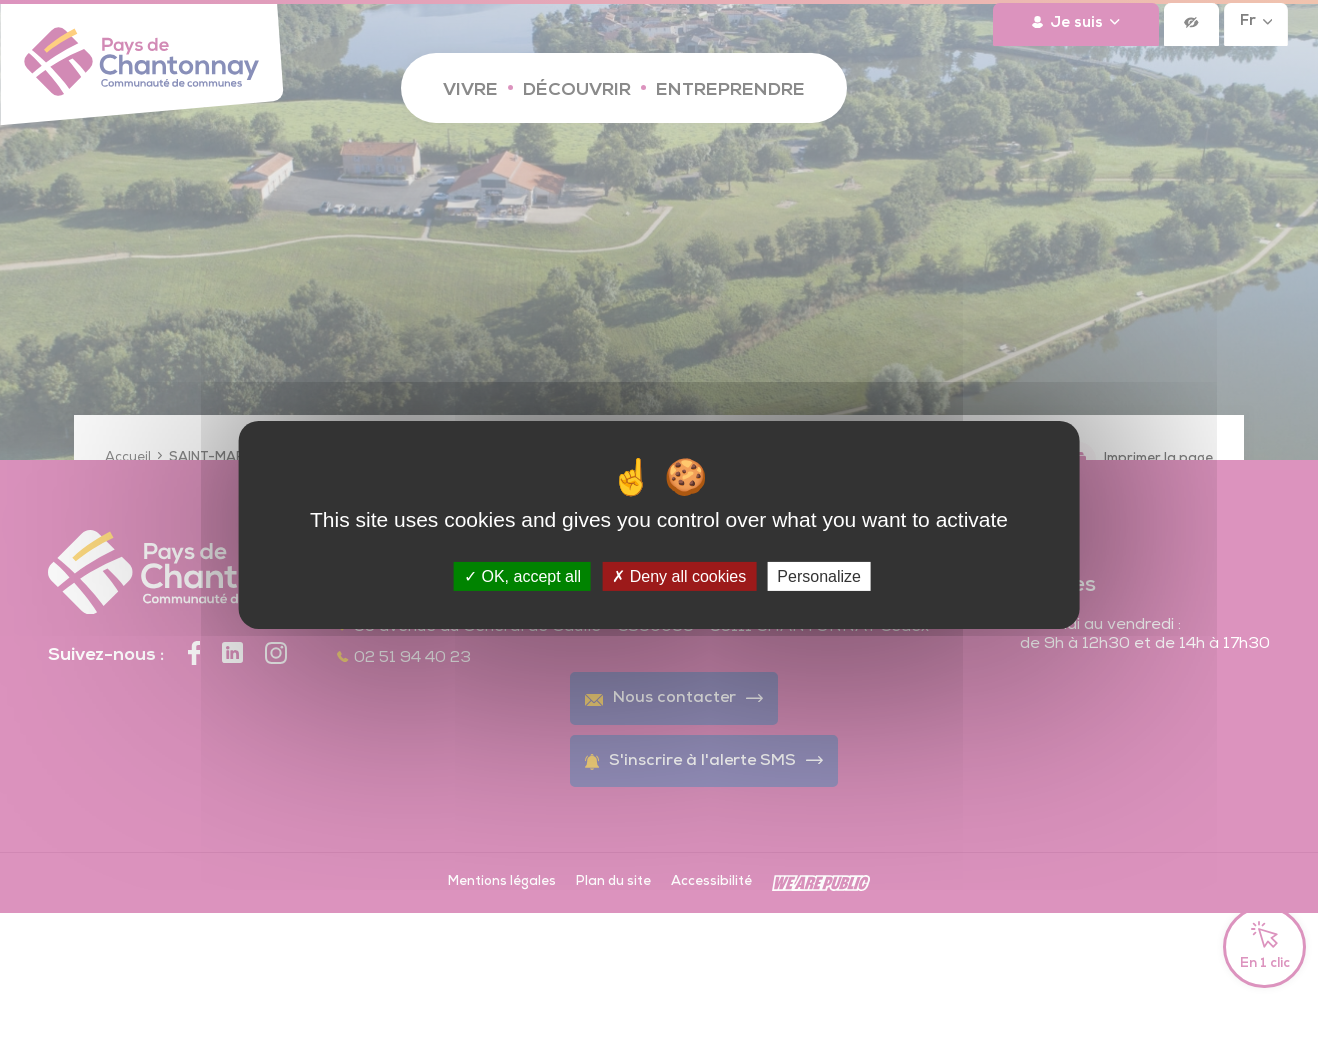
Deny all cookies (679, 575)
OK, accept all (522, 575)
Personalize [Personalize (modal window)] (819, 575)
